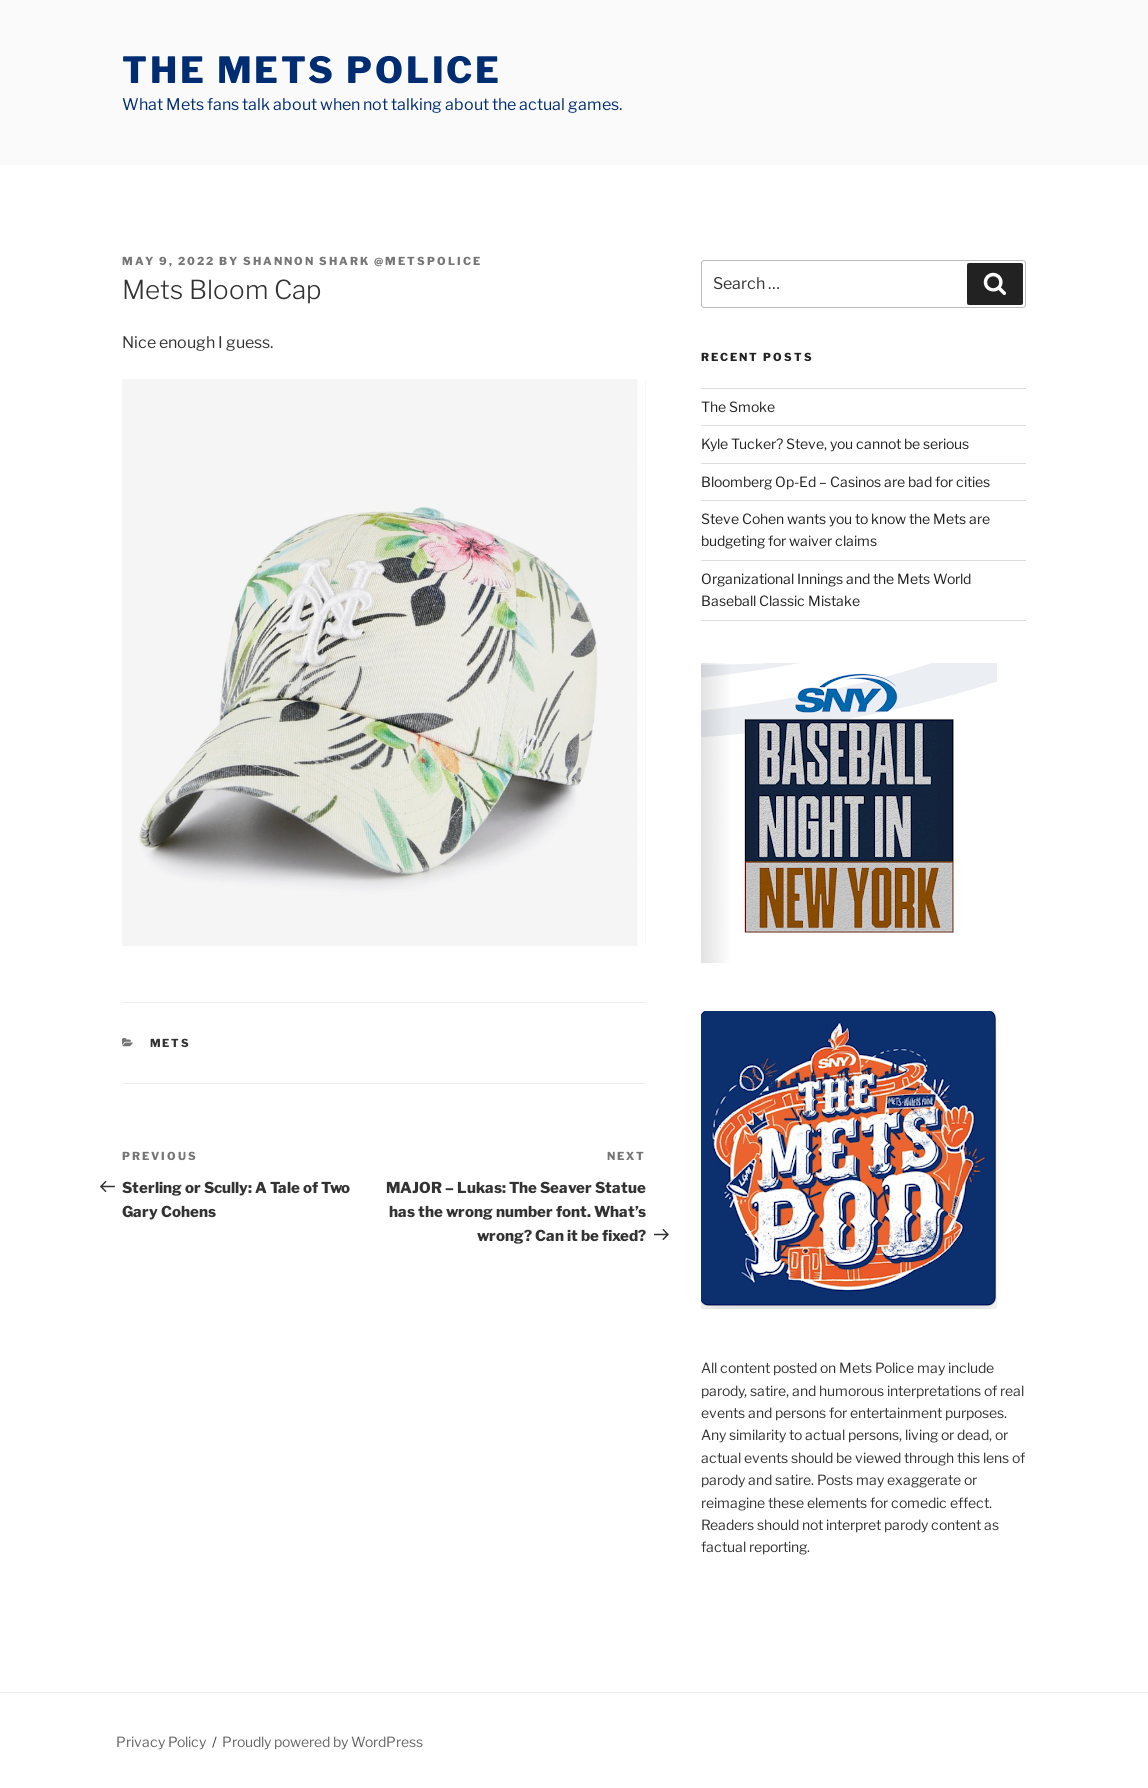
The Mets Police (312, 70)
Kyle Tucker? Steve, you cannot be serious (835, 443)
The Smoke (738, 406)
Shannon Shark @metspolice (362, 261)
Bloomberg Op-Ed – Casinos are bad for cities (845, 481)
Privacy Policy (161, 1741)
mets (171, 1043)
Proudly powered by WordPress (322, 1741)
